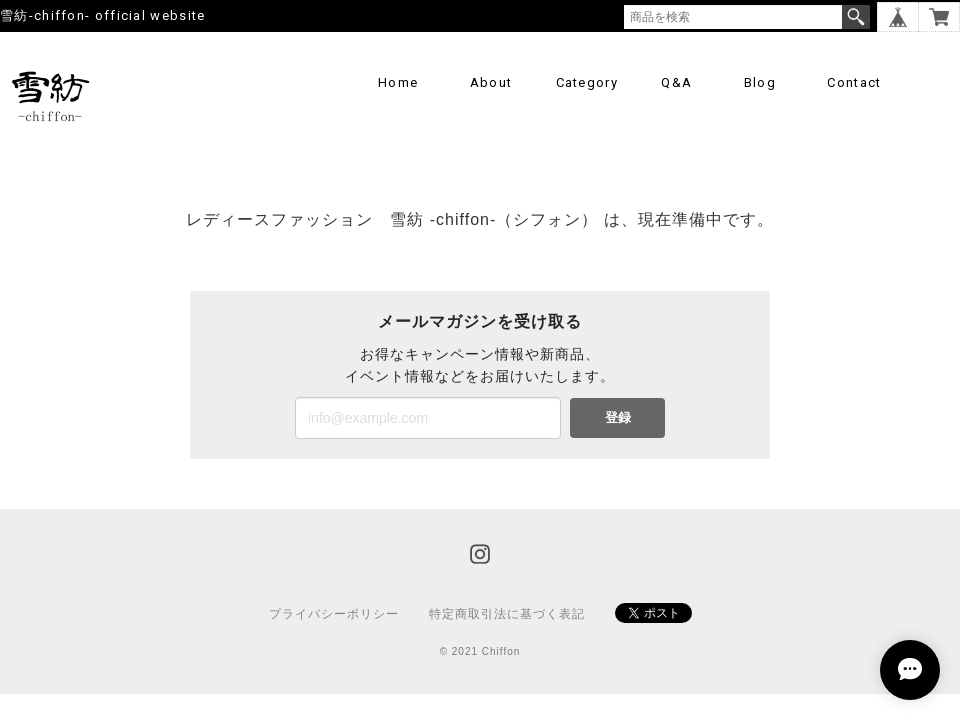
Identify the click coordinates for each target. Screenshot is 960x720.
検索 (856, 17)
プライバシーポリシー (334, 614)
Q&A (676, 82)
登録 (618, 417)
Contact (854, 82)
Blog (760, 82)
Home (398, 82)
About (491, 82)
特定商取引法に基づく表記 (507, 614)
